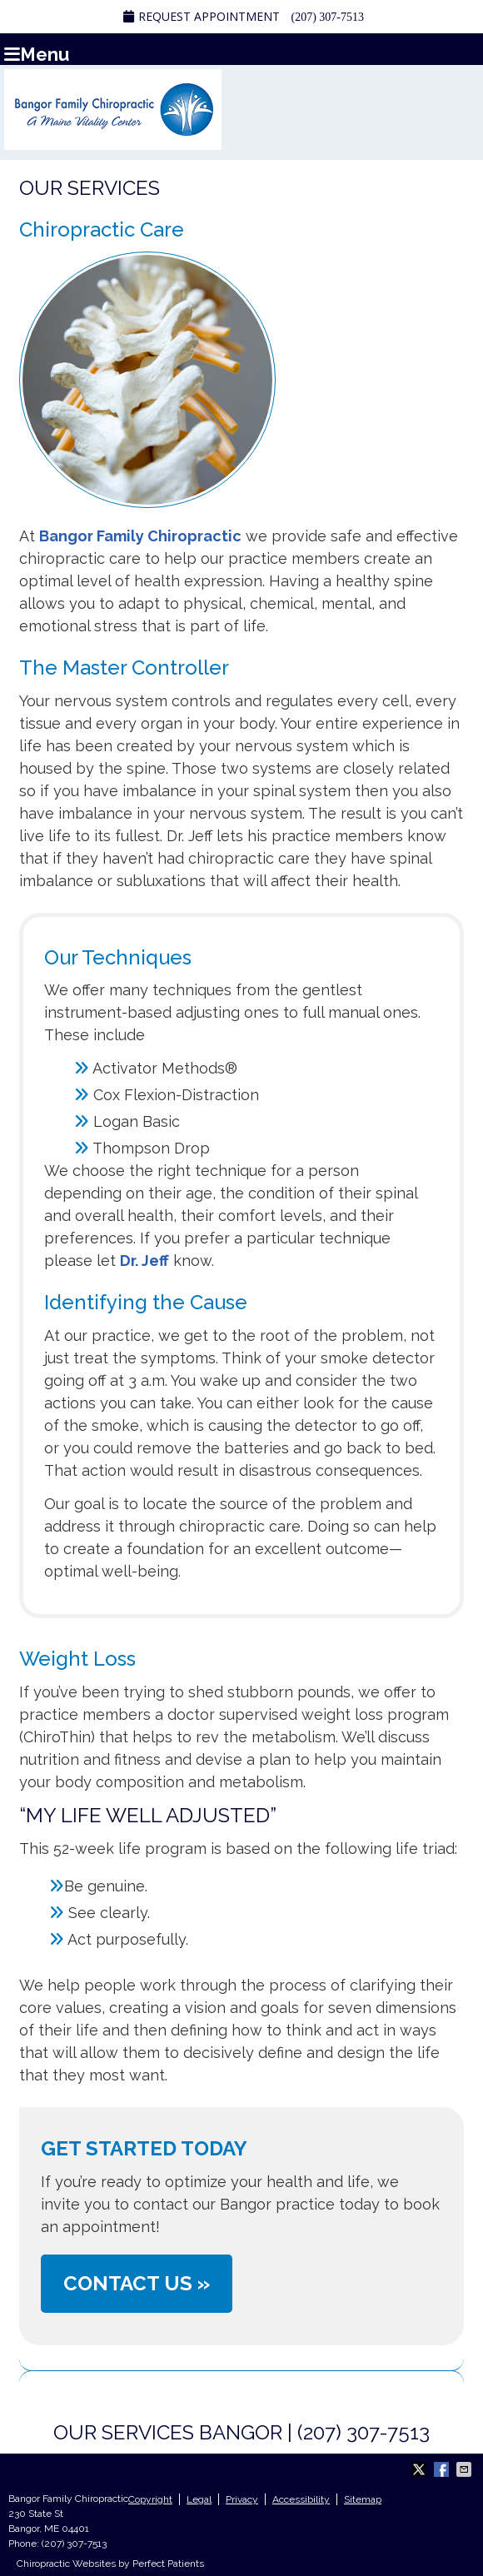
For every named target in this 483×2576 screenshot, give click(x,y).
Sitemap (362, 2499)
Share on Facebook (443, 2469)
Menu (36, 53)
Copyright (150, 2499)
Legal (199, 2499)
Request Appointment (201, 16)
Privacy (242, 2499)
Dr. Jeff (144, 1260)
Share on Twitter (420, 2469)
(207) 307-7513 (328, 17)
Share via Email (465, 2469)
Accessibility (301, 2499)
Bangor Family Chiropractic (140, 536)
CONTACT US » (136, 2283)
